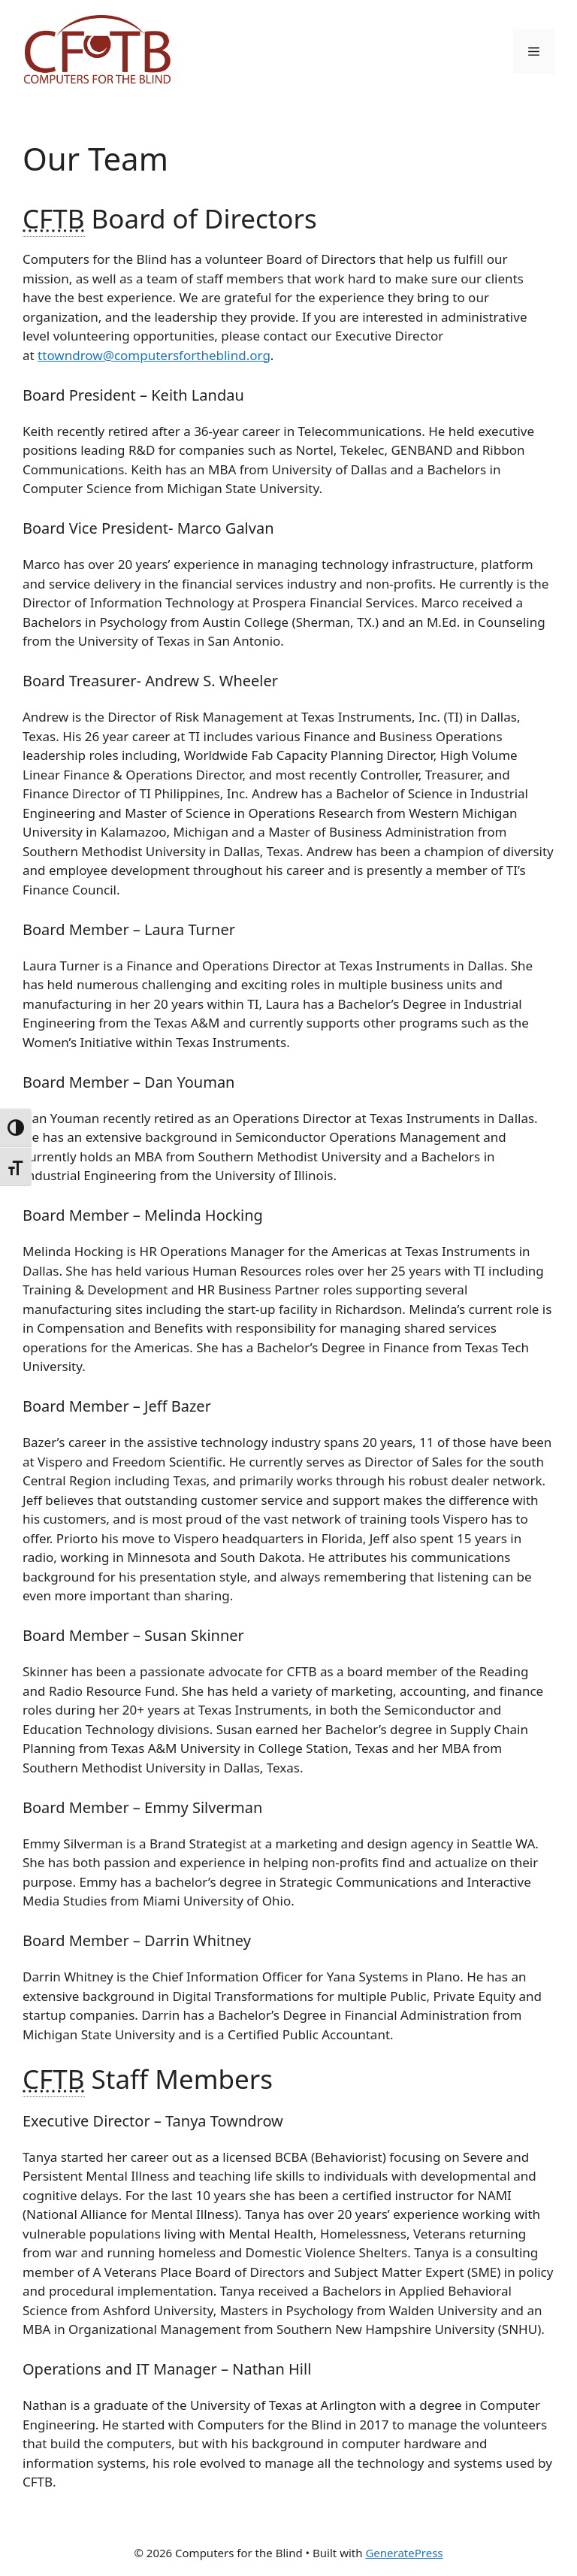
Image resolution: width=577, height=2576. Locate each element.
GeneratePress (404, 2552)
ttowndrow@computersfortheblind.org (154, 355)
